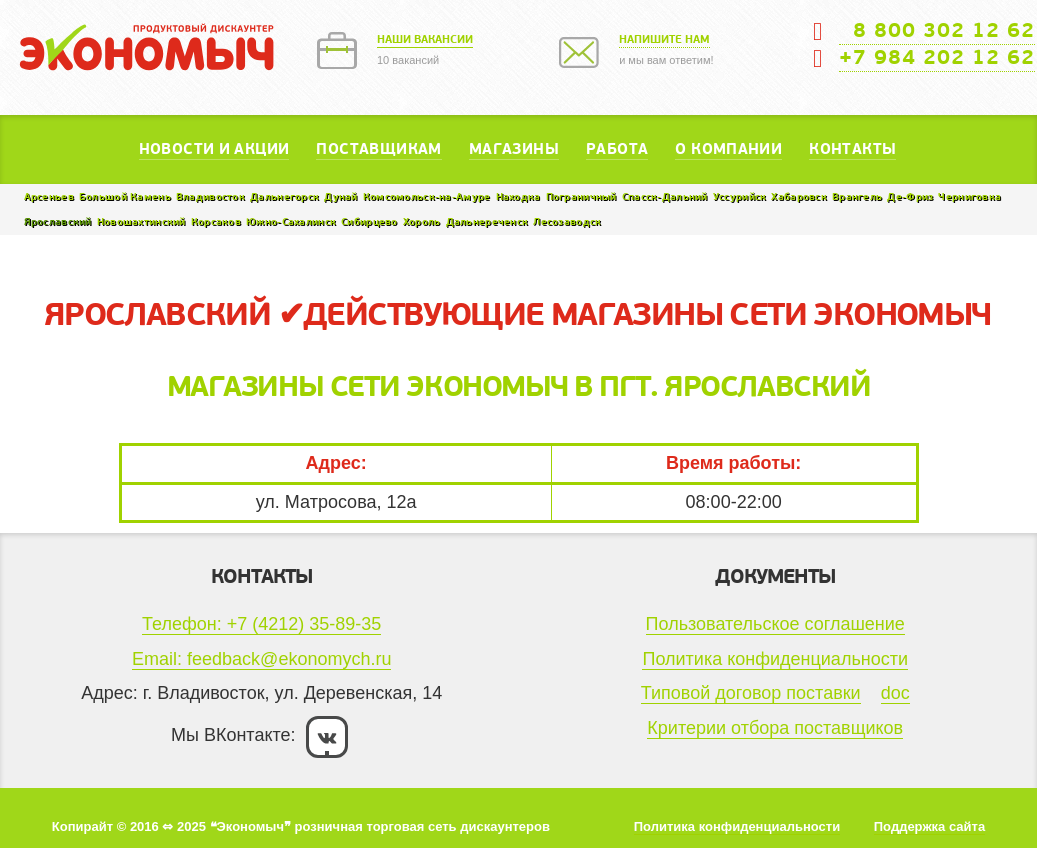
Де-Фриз (910, 196)
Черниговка (969, 196)
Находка (518, 196)
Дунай (340, 196)
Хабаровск (799, 196)
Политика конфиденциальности (775, 659)
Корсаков (216, 221)
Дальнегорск (284, 196)
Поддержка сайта (929, 826)
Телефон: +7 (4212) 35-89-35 (261, 624)
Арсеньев (49, 196)
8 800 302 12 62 (937, 31)
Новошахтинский (141, 221)
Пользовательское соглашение (775, 624)
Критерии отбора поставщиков (775, 728)
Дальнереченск (487, 221)
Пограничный (581, 196)
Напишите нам (664, 39)
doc (895, 693)
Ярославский (58, 221)
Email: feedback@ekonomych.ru (261, 659)
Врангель (857, 196)
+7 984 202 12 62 (937, 58)
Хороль (422, 221)
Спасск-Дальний (665, 196)
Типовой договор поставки (751, 693)
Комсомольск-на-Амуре (427, 196)
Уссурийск (740, 196)
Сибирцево (369, 221)
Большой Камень (125, 196)
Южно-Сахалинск (291, 221)
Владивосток (210, 196)
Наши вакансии (425, 39)
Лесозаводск (567, 221)
